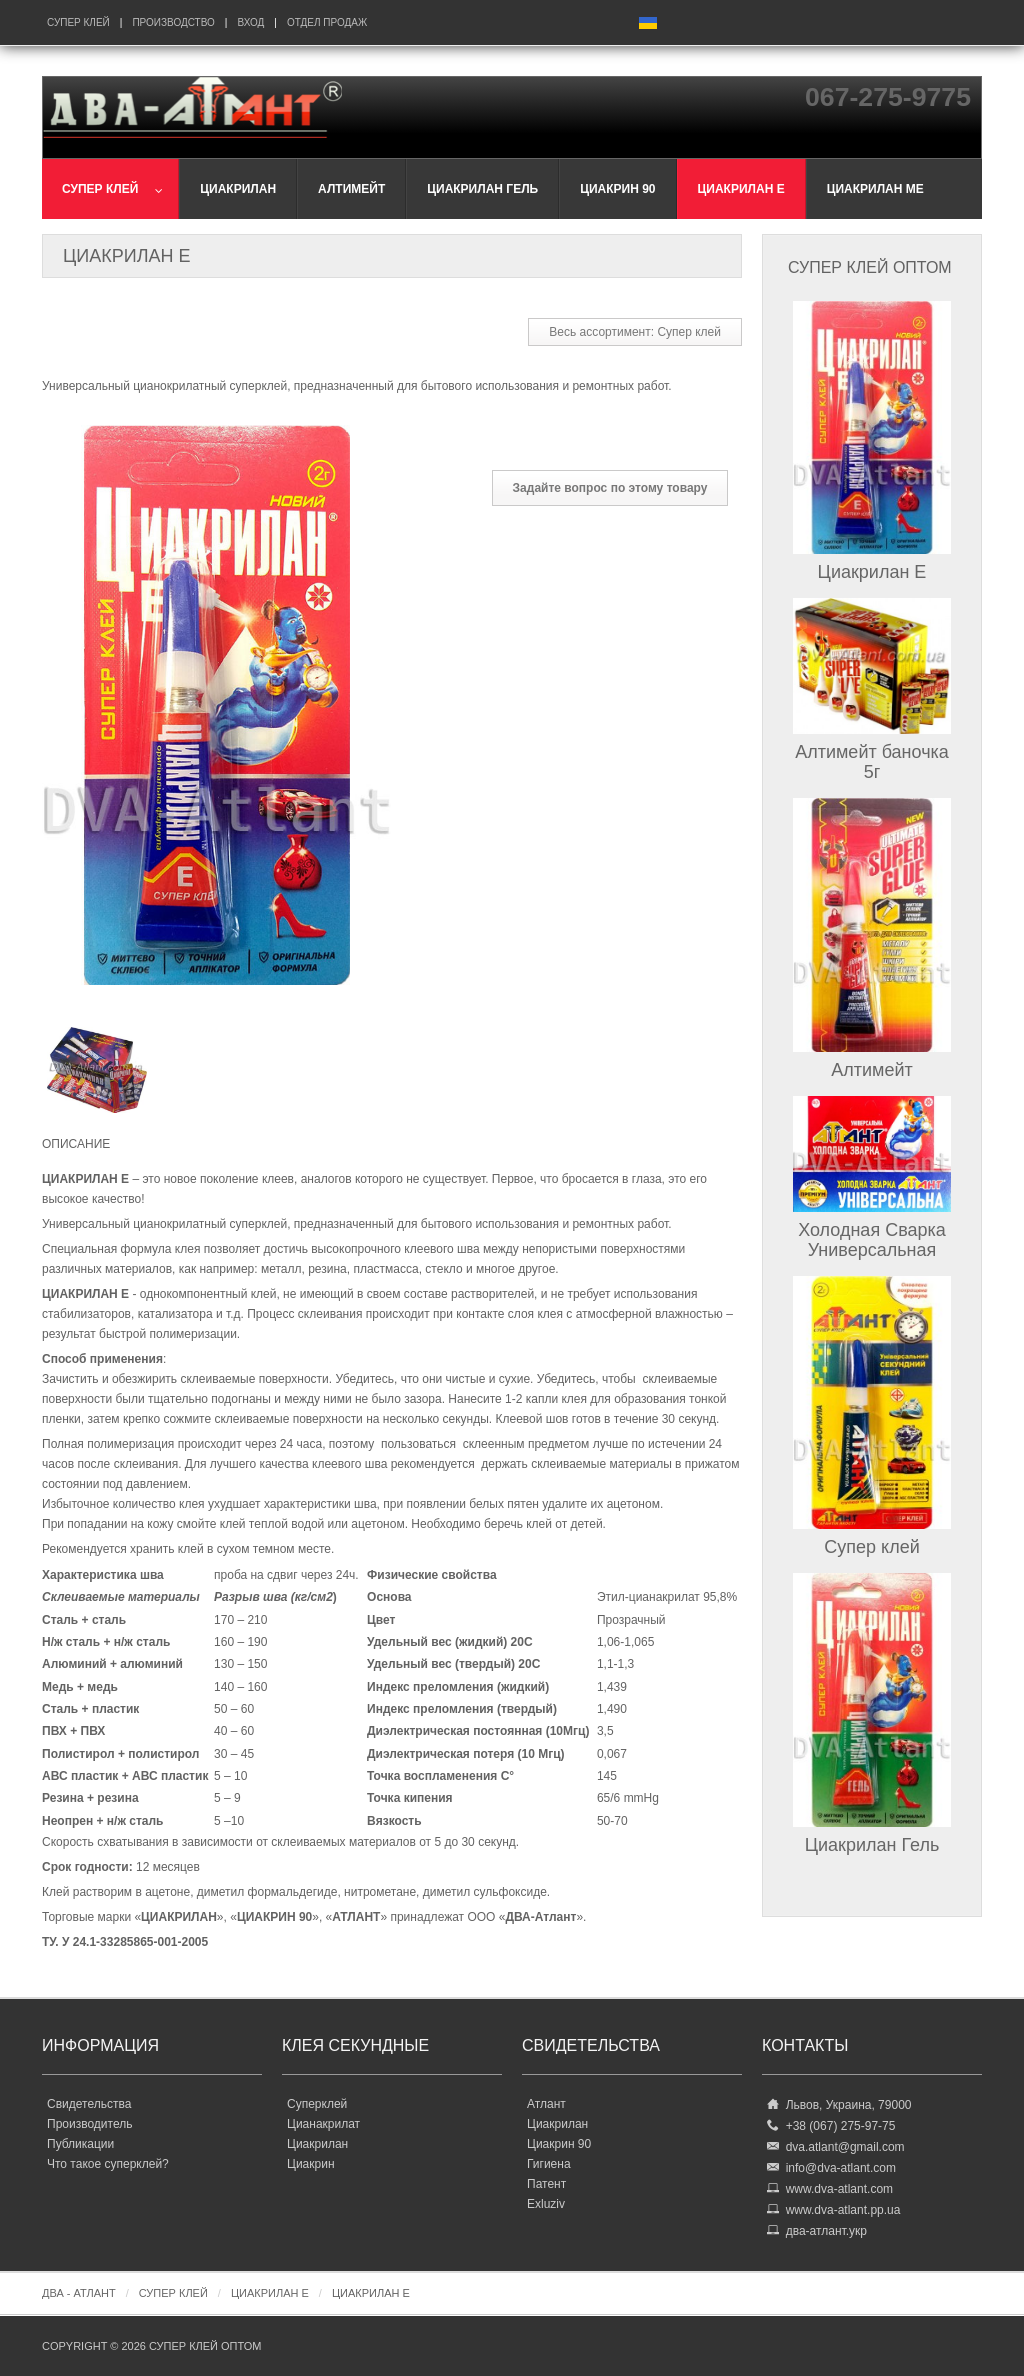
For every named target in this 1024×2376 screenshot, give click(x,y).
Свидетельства (89, 2104)
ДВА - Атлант (79, 2293)
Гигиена (549, 2164)
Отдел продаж (327, 22)
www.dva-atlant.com (839, 2189)
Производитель (89, 2124)
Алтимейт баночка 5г (872, 762)
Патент (546, 2184)
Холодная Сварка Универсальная (872, 1240)
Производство (173, 22)
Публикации (80, 2144)
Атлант (546, 2104)
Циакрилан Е (872, 572)
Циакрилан (317, 2144)
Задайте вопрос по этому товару (610, 488)
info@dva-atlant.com (841, 2168)
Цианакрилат (323, 2124)
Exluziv (546, 2204)
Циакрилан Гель (872, 1845)
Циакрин (311, 2164)
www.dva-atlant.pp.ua (843, 2210)
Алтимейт (872, 1070)
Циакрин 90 (559, 2144)
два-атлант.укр (826, 2231)
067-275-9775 (888, 97)
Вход (250, 22)
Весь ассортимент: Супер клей (635, 332)
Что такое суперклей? (108, 2164)
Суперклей (317, 2104)
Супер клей (78, 22)
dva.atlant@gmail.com (845, 2147)
